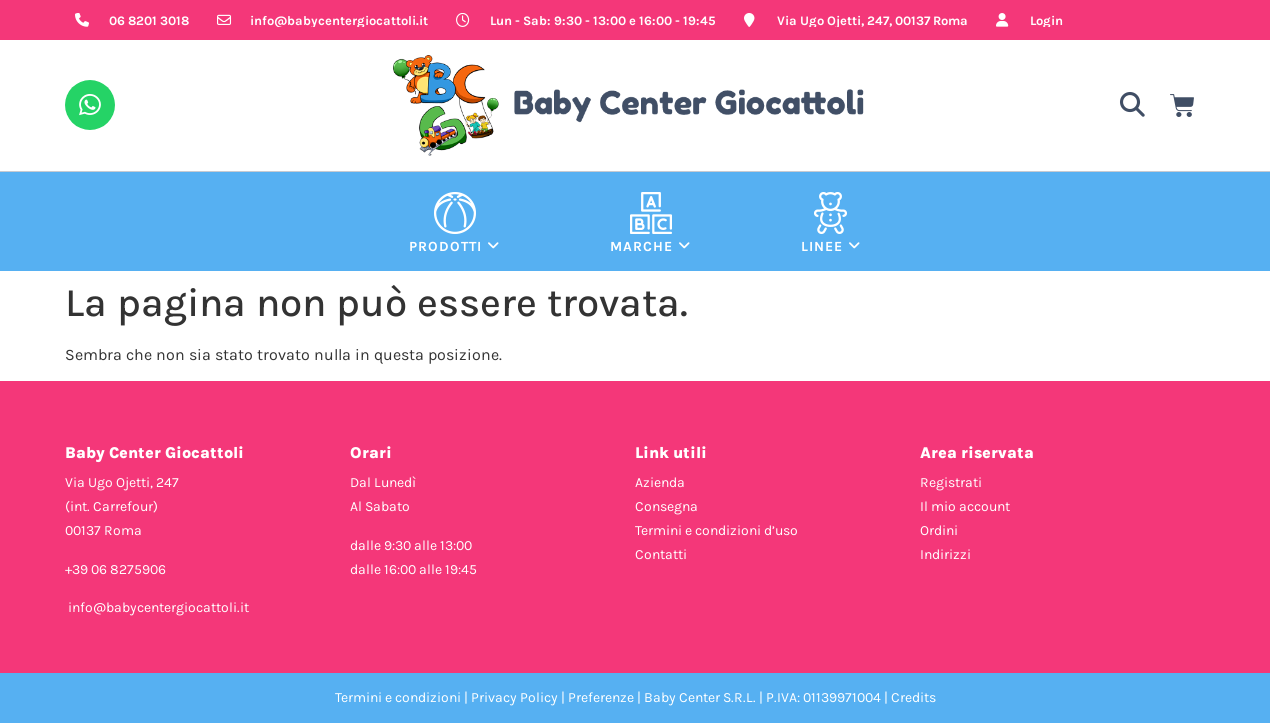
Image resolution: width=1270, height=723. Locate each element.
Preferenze (601, 697)
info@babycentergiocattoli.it (158, 607)
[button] (1132, 105)
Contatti (661, 554)
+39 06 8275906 (115, 569)
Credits (913, 697)
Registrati (951, 482)
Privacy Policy (514, 697)
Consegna (666, 506)
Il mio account (965, 506)
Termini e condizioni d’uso (716, 530)
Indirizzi (945, 554)
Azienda (660, 482)
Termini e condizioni (398, 697)
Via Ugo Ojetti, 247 (122, 482)
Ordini (939, 530)
